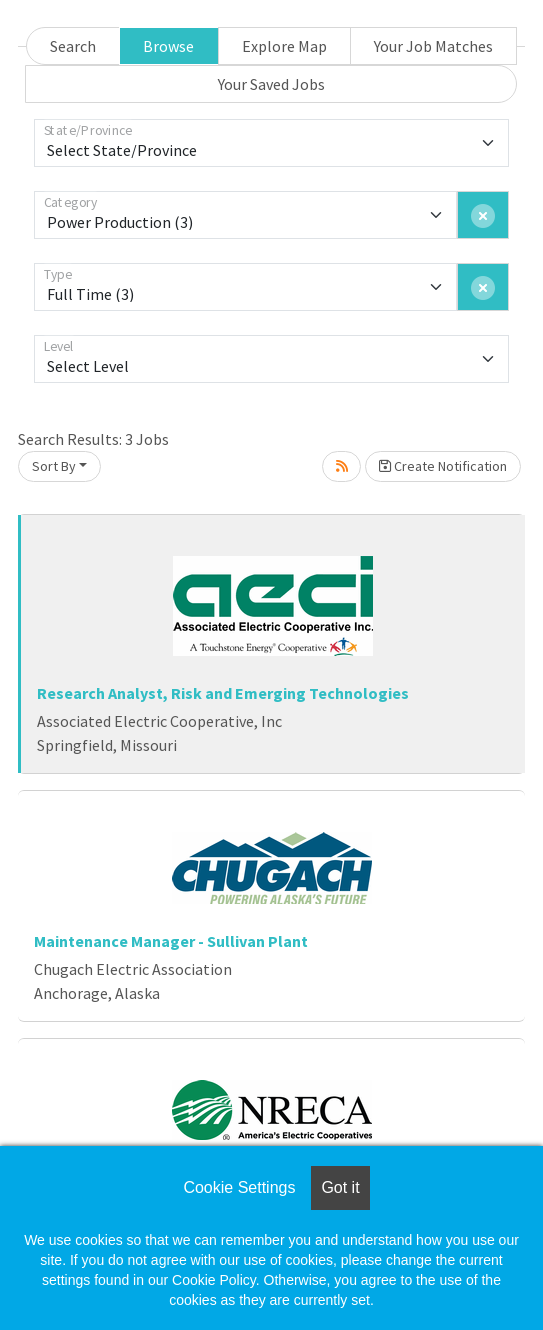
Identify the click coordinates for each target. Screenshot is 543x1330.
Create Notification (443, 466)
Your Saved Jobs (271, 84)
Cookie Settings (239, 1187)
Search (73, 46)
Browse (168, 46)
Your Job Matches (433, 46)
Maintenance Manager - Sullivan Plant (171, 941)
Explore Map (284, 46)
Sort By (54, 466)
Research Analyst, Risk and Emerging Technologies (223, 693)
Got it (340, 1187)
